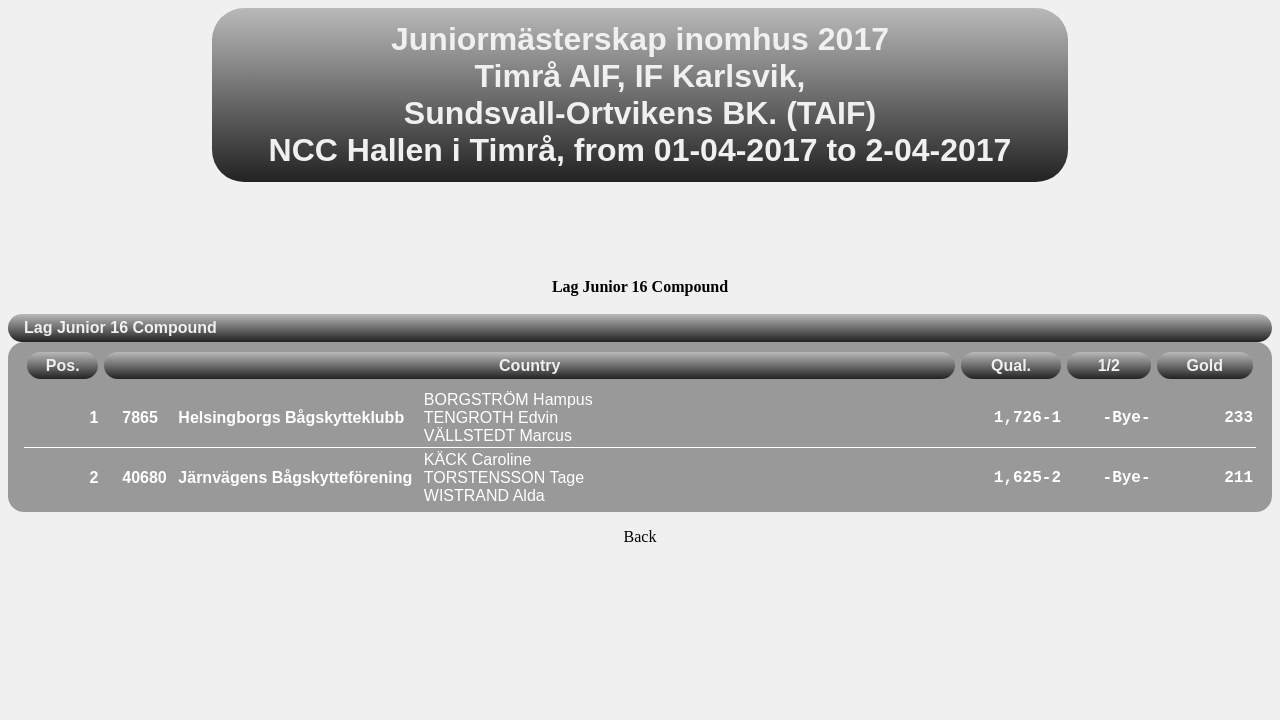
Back (640, 536)
